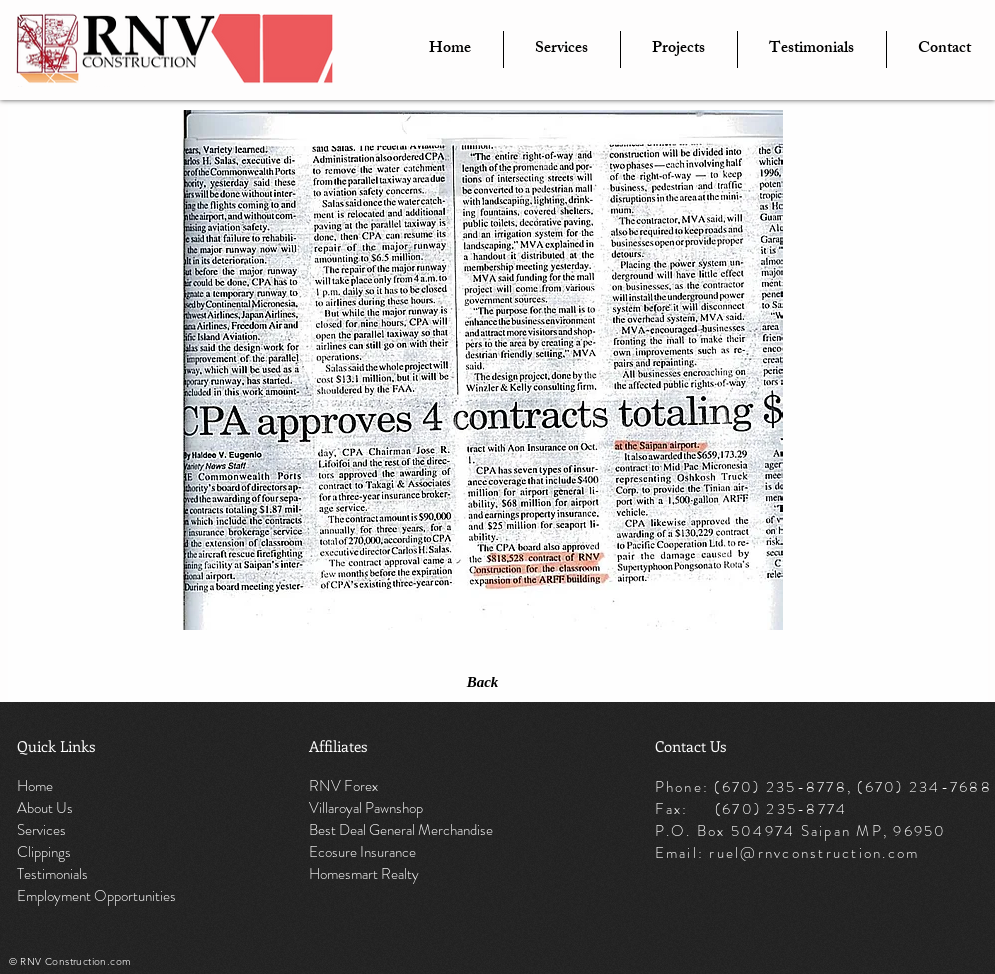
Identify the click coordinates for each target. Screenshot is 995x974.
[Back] (483, 682)
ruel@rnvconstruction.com (814, 853)
